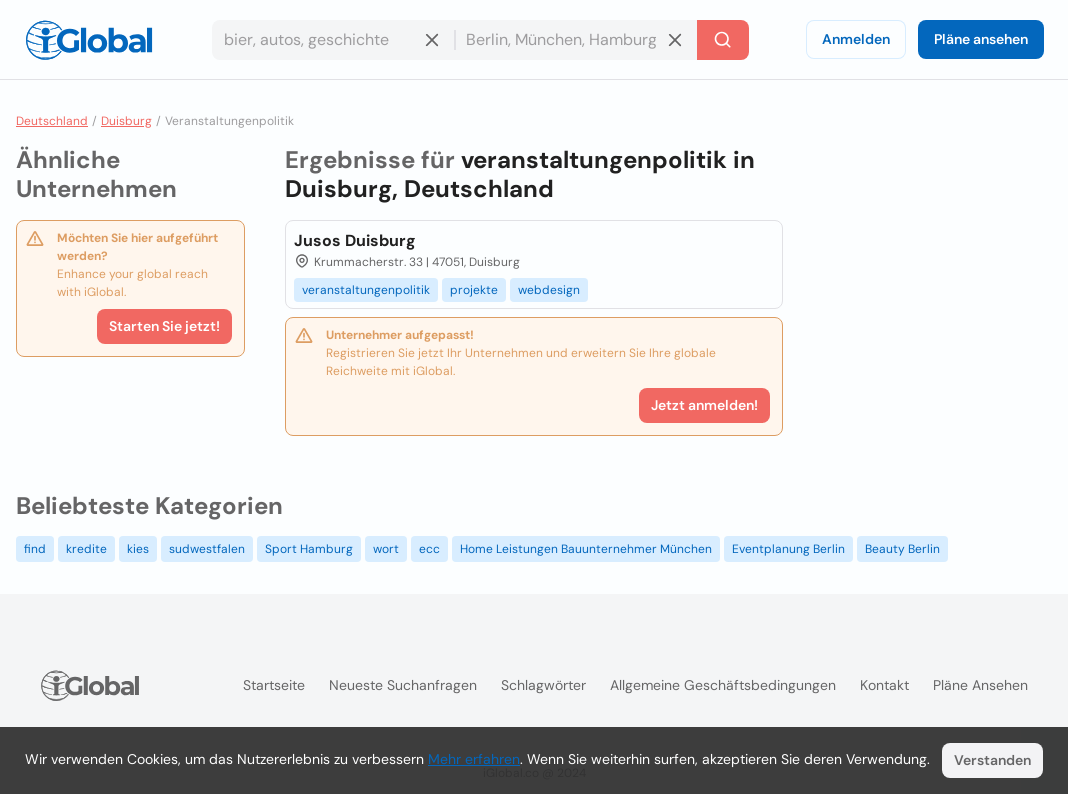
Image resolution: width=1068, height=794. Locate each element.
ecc (429, 549)
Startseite (274, 685)
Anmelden (856, 39)
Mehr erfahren (474, 759)
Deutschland (52, 121)
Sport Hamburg (309, 549)
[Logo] (89, 40)
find (35, 549)
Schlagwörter (543, 685)
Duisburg (126, 121)
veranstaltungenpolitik (366, 290)
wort (386, 549)
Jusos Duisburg (355, 240)
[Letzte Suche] (723, 40)
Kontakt (884, 685)
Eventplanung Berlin (788, 549)
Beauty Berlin (902, 549)
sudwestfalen (207, 549)
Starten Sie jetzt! (164, 326)
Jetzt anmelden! (704, 405)
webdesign (549, 290)
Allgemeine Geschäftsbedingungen (723, 685)
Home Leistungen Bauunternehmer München (586, 549)
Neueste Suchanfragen (403, 685)
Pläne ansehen (981, 39)
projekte (474, 290)
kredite (86, 549)
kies (138, 549)
